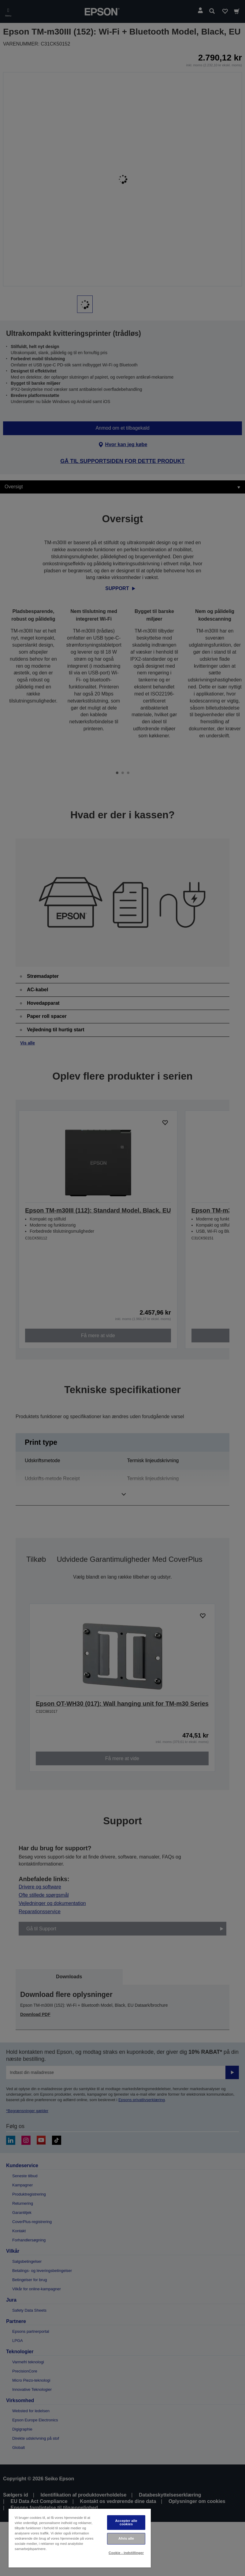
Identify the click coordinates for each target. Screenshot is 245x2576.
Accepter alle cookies (126, 2522)
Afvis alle (126, 2538)
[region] (80, 2538)
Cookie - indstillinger (126, 2553)
